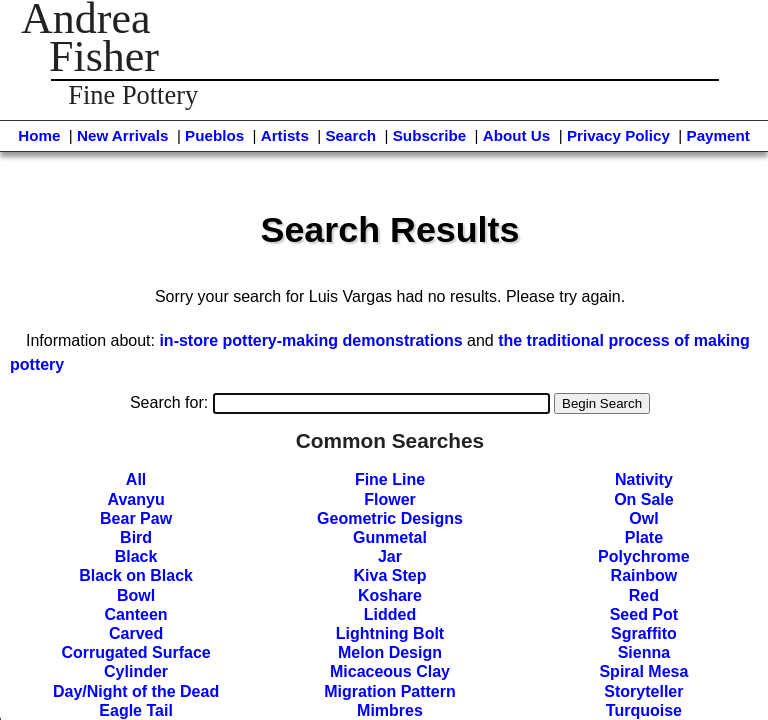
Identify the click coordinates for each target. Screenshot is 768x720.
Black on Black (136, 575)
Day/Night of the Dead (136, 691)
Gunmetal (390, 537)
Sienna (644, 652)
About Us (517, 135)
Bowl (136, 595)
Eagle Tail (136, 710)
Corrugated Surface (135, 652)
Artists (285, 135)
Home (39, 135)
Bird (136, 537)
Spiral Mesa (643, 671)
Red (644, 595)
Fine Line (390, 479)
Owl (643, 518)
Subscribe (429, 135)
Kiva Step (390, 575)
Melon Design (390, 652)
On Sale (644, 499)
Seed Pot (644, 614)
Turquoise (644, 710)
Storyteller (643, 691)
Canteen (136, 614)
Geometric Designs (390, 518)
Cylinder (136, 671)
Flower (390, 499)
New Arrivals (122, 135)
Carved (136, 633)
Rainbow (644, 575)
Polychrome (644, 556)
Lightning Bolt (390, 633)
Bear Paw (136, 518)
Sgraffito (644, 633)
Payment (718, 135)
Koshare (390, 595)
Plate (644, 537)
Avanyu (135, 499)
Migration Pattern (390, 691)
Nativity (644, 479)
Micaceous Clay (390, 671)
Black (136, 556)
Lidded (390, 614)
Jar (390, 556)
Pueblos (214, 135)
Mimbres (390, 710)
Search (350, 135)
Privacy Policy (618, 135)
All (136, 479)
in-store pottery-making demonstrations (310, 340)
